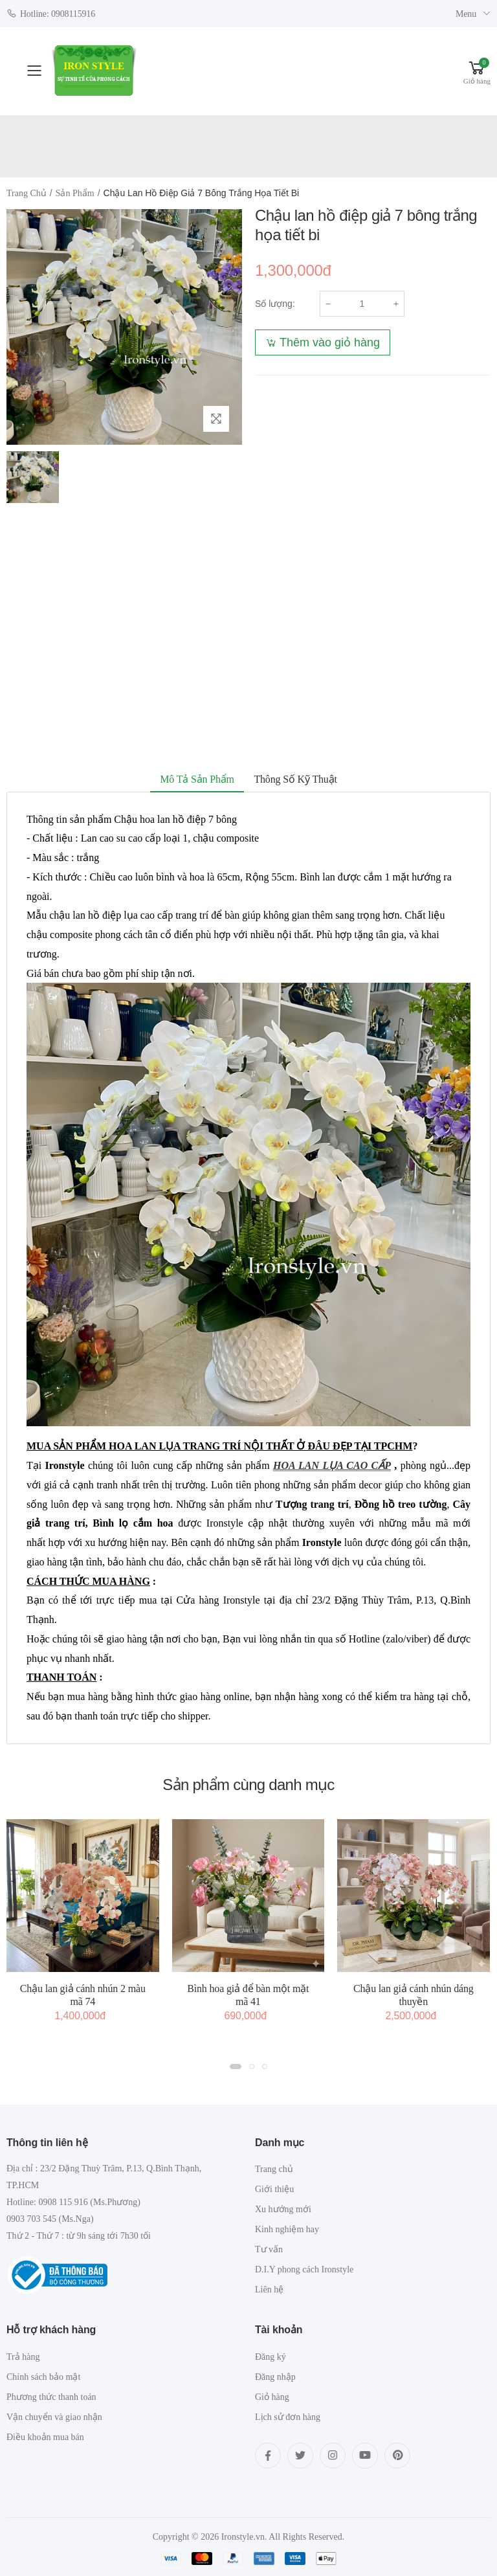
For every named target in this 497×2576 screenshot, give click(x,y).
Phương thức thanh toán (51, 2397)
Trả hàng (22, 2357)
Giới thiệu (274, 2189)
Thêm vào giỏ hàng (330, 342)
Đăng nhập (275, 2377)
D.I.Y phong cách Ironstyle (304, 2269)
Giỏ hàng (272, 2397)
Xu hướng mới (283, 2209)
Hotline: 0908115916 (50, 13)
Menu (466, 14)
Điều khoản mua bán (45, 2437)
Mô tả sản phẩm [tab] (197, 779)
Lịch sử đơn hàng (287, 2417)
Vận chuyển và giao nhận (54, 2417)
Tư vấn (269, 2249)
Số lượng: (275, 303)
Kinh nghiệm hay (287, 2229)
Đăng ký (270, 2357)
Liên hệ (269, 2289)
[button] (477, 71)
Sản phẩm (75, 193)
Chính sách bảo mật (43, 2377)
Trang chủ (26, 193)
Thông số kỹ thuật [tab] (295, 779)
